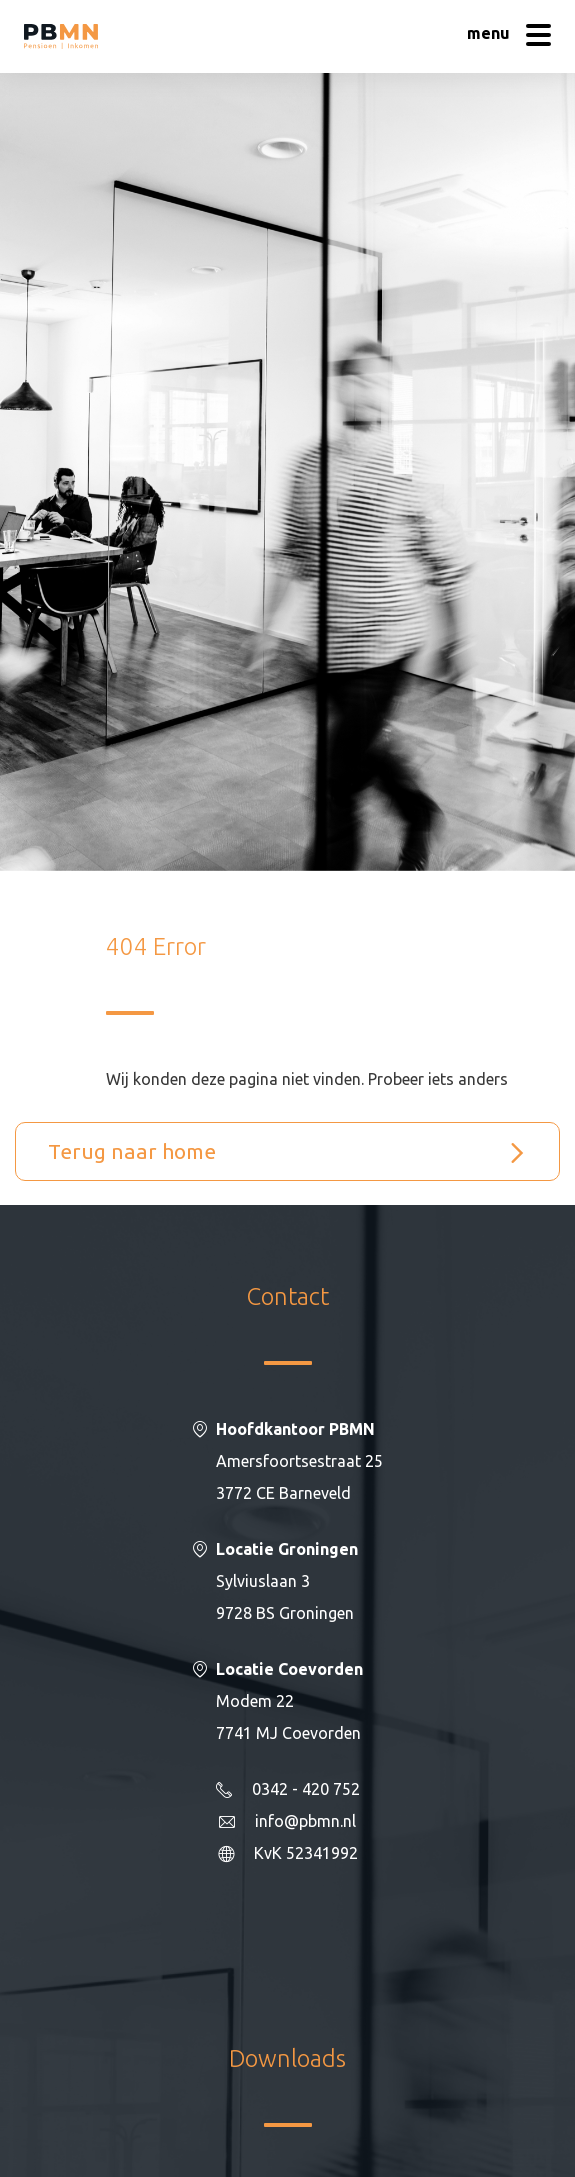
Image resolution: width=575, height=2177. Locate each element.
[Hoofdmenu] (509, 37)
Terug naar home (132, 1151)
